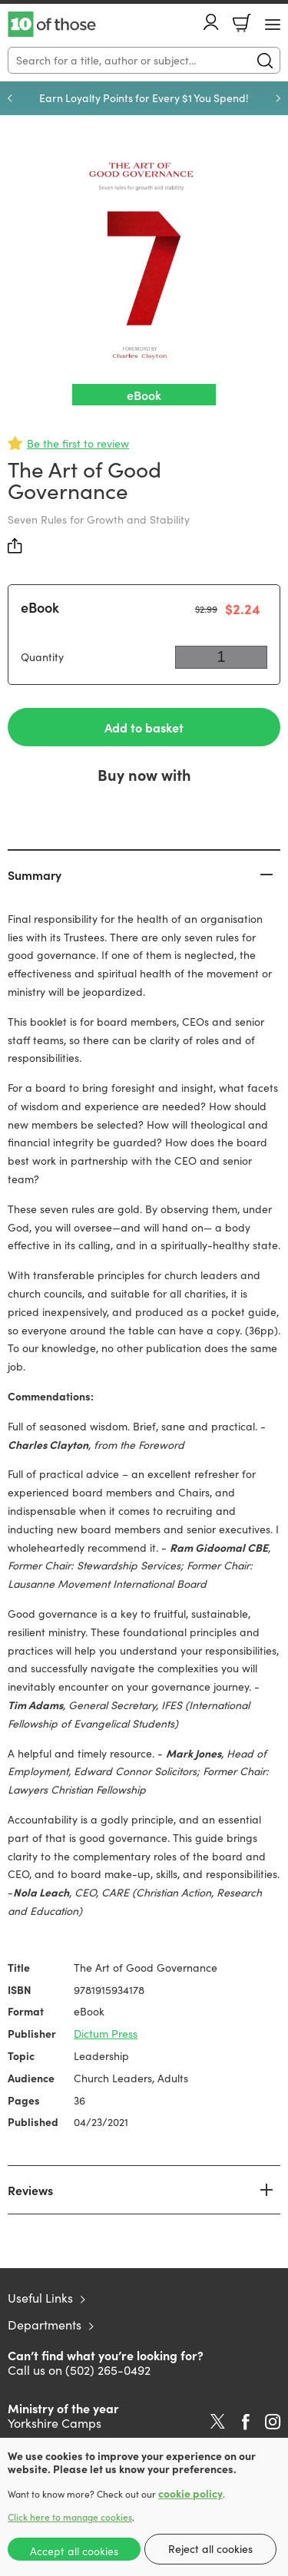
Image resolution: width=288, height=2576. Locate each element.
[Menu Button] (272, 24)
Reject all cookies (210, 2548)
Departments (44, 2324)
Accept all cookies (74, 2551)
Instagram (272, 2421)
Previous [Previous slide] (10, 98)
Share (15, 546)
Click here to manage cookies (70, 2517)
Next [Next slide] (278, 98)
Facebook (246, 2422)
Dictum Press (105, 2033)
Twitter (217, 2421)
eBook (40, 607)
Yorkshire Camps (54, 2423)
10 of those (52, 25)
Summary (34, 874)
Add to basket (144, 727)
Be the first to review (78, 443)
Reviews (30, 2189)
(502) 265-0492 (108, 2370)
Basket (242, 23)
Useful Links (40, 2298)
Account (211, 22)
